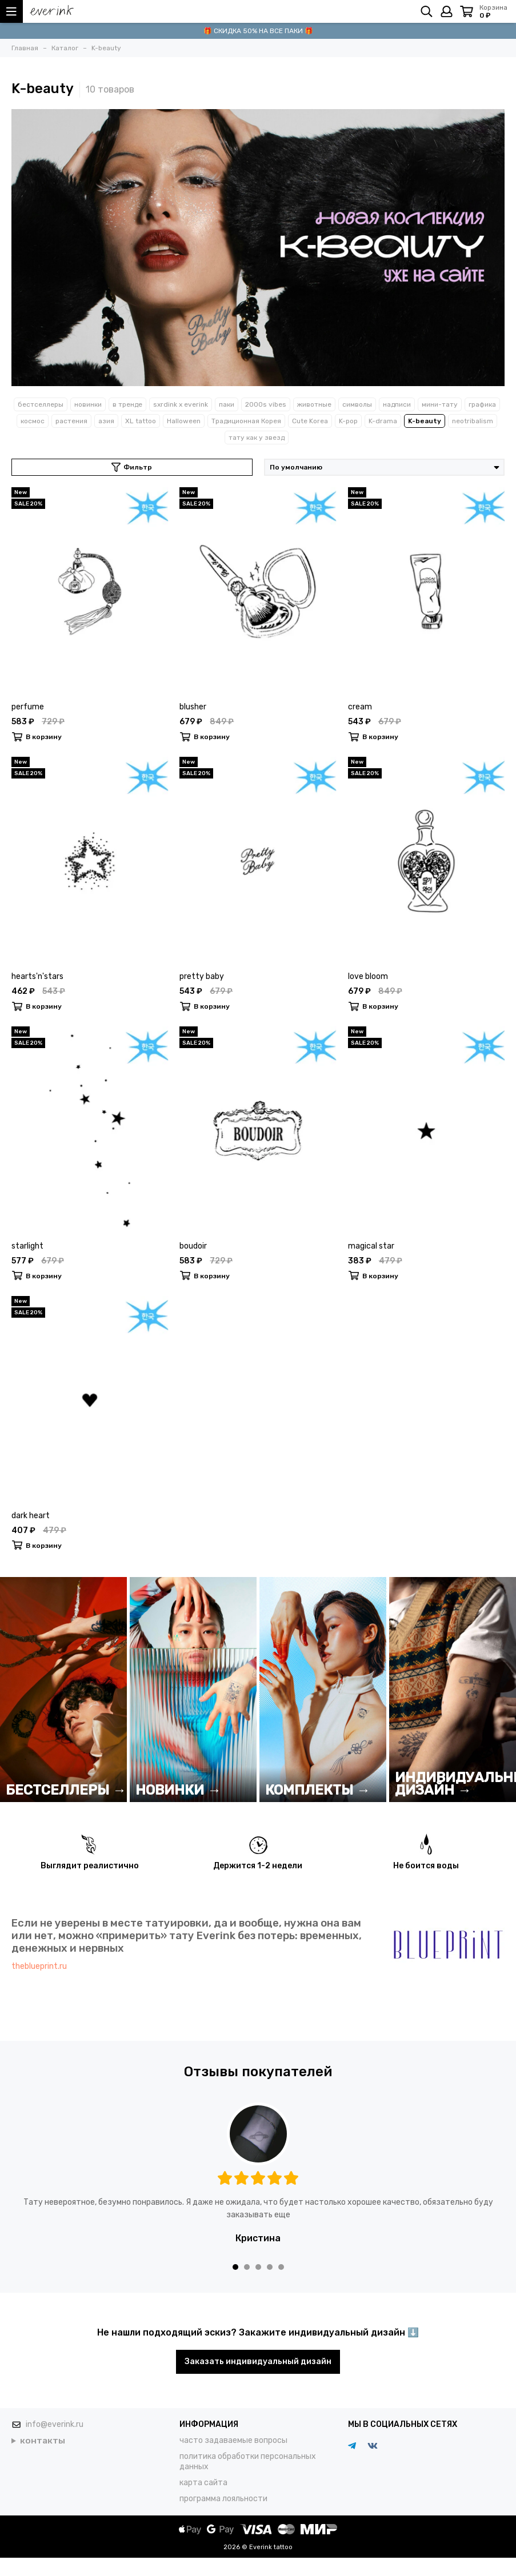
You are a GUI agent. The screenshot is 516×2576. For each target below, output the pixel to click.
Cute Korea (310, 421)
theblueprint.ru (39, 1966)
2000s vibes (265, 404)
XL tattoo (140, 421)
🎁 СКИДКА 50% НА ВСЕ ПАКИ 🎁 (258, 31)
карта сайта (203, 2482)
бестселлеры (40, 404)
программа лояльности (223, 2498)
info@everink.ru (54, 2424)
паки (226, 404)
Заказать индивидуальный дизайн (258, 2361)
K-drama (383, 421)
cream (360, 707)
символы (357, 404)
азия (106, 421)
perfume (27, 707)
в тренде (127, 404)
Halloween (184, 421)
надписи (397, 404)
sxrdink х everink (180, 404)
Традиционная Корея (246, 421)
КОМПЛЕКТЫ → (317, 1790)
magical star (371, 1246)
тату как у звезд (257, 438)
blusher (192, 707)
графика (482, 404)
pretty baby (201, 976)
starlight (27, 1246)
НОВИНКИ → (178, 1790)
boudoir (193, 1246)
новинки (88, 404)
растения (71, 421)
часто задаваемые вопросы (233, 2440)
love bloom (368, 976)
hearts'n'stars (37, 976)
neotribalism (472, 421)
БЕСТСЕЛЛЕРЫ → (66, 1790)
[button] (235, 2267)
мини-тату (440, 404)
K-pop (348, 421)
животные (314, 404)
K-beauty (424, 421)
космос (33, 421)
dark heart (30, 1515)
